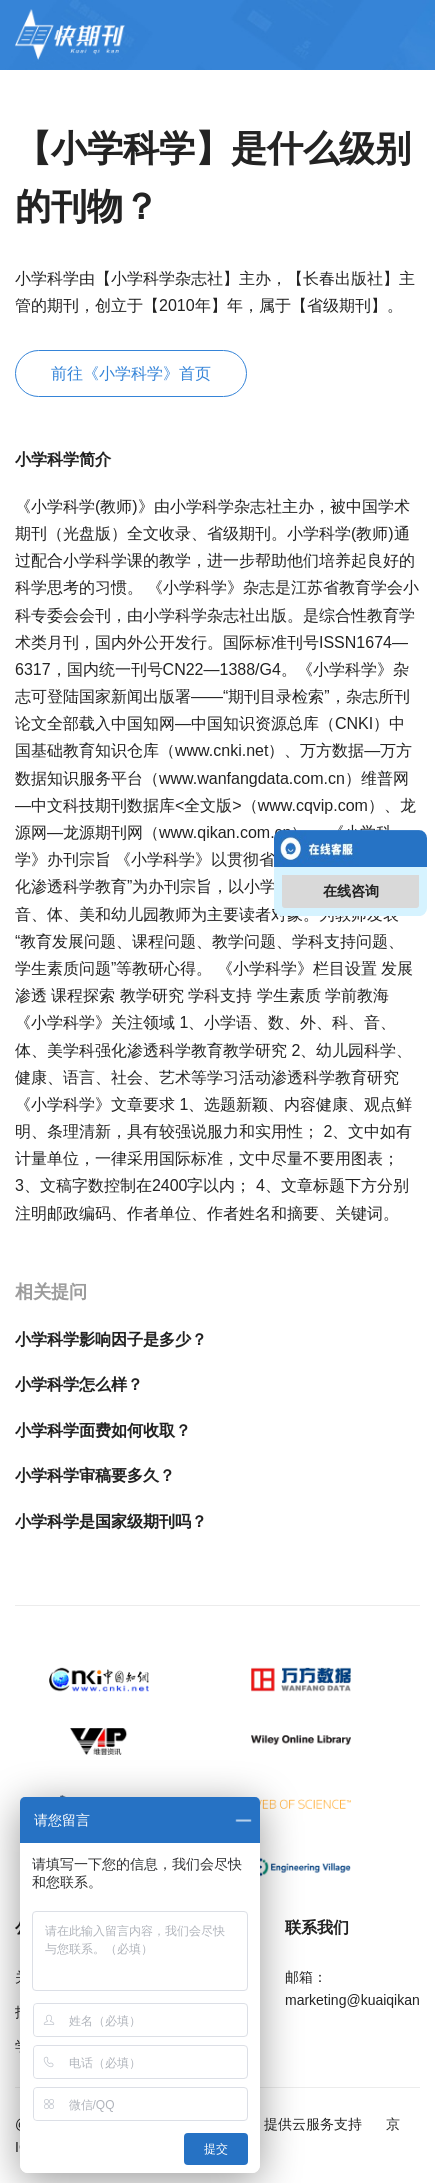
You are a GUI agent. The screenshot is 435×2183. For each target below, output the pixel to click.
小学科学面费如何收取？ (103, 1430)
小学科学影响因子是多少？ (111, 1339)
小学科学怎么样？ (79, 1384)
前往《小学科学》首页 (131, 373)
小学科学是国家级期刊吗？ (111, 1521)
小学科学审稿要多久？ (95, 1475)
